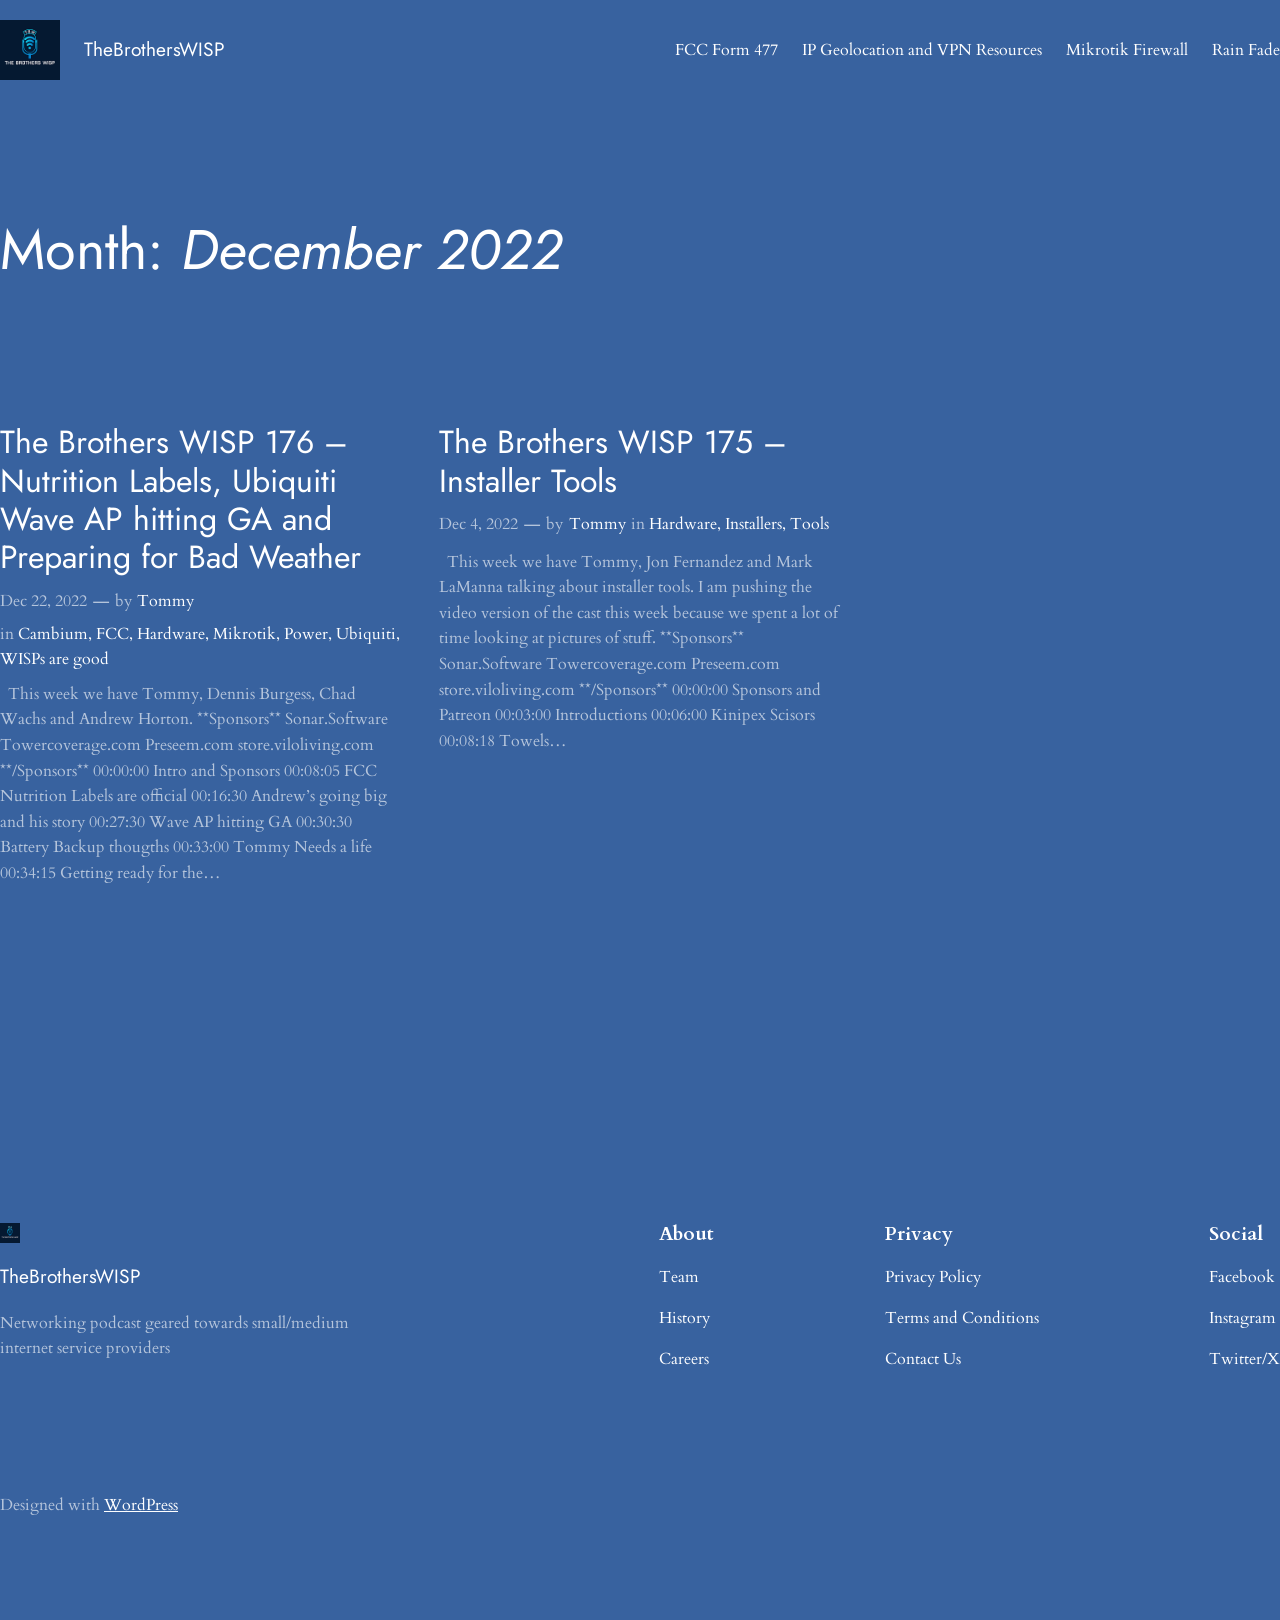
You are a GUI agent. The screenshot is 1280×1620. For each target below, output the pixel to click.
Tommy (165, 601)
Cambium (53, 634)
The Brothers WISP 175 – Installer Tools (613, 461)
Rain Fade (1246, 50)
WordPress (141, 1505)
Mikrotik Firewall (1127, 50)
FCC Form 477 (726, 50)
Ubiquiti (366, 634)
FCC (112, 634)
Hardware (171, 634)
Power (306, 634)
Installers (753, 524)
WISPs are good (54, 659)
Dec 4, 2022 (478, 524)
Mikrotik (244, 634)
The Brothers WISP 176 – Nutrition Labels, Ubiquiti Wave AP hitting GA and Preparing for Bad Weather (180, 500)
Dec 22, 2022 (43, 601)
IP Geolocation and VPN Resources (922, 50)
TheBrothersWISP (154, 49)
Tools (809, 524)
